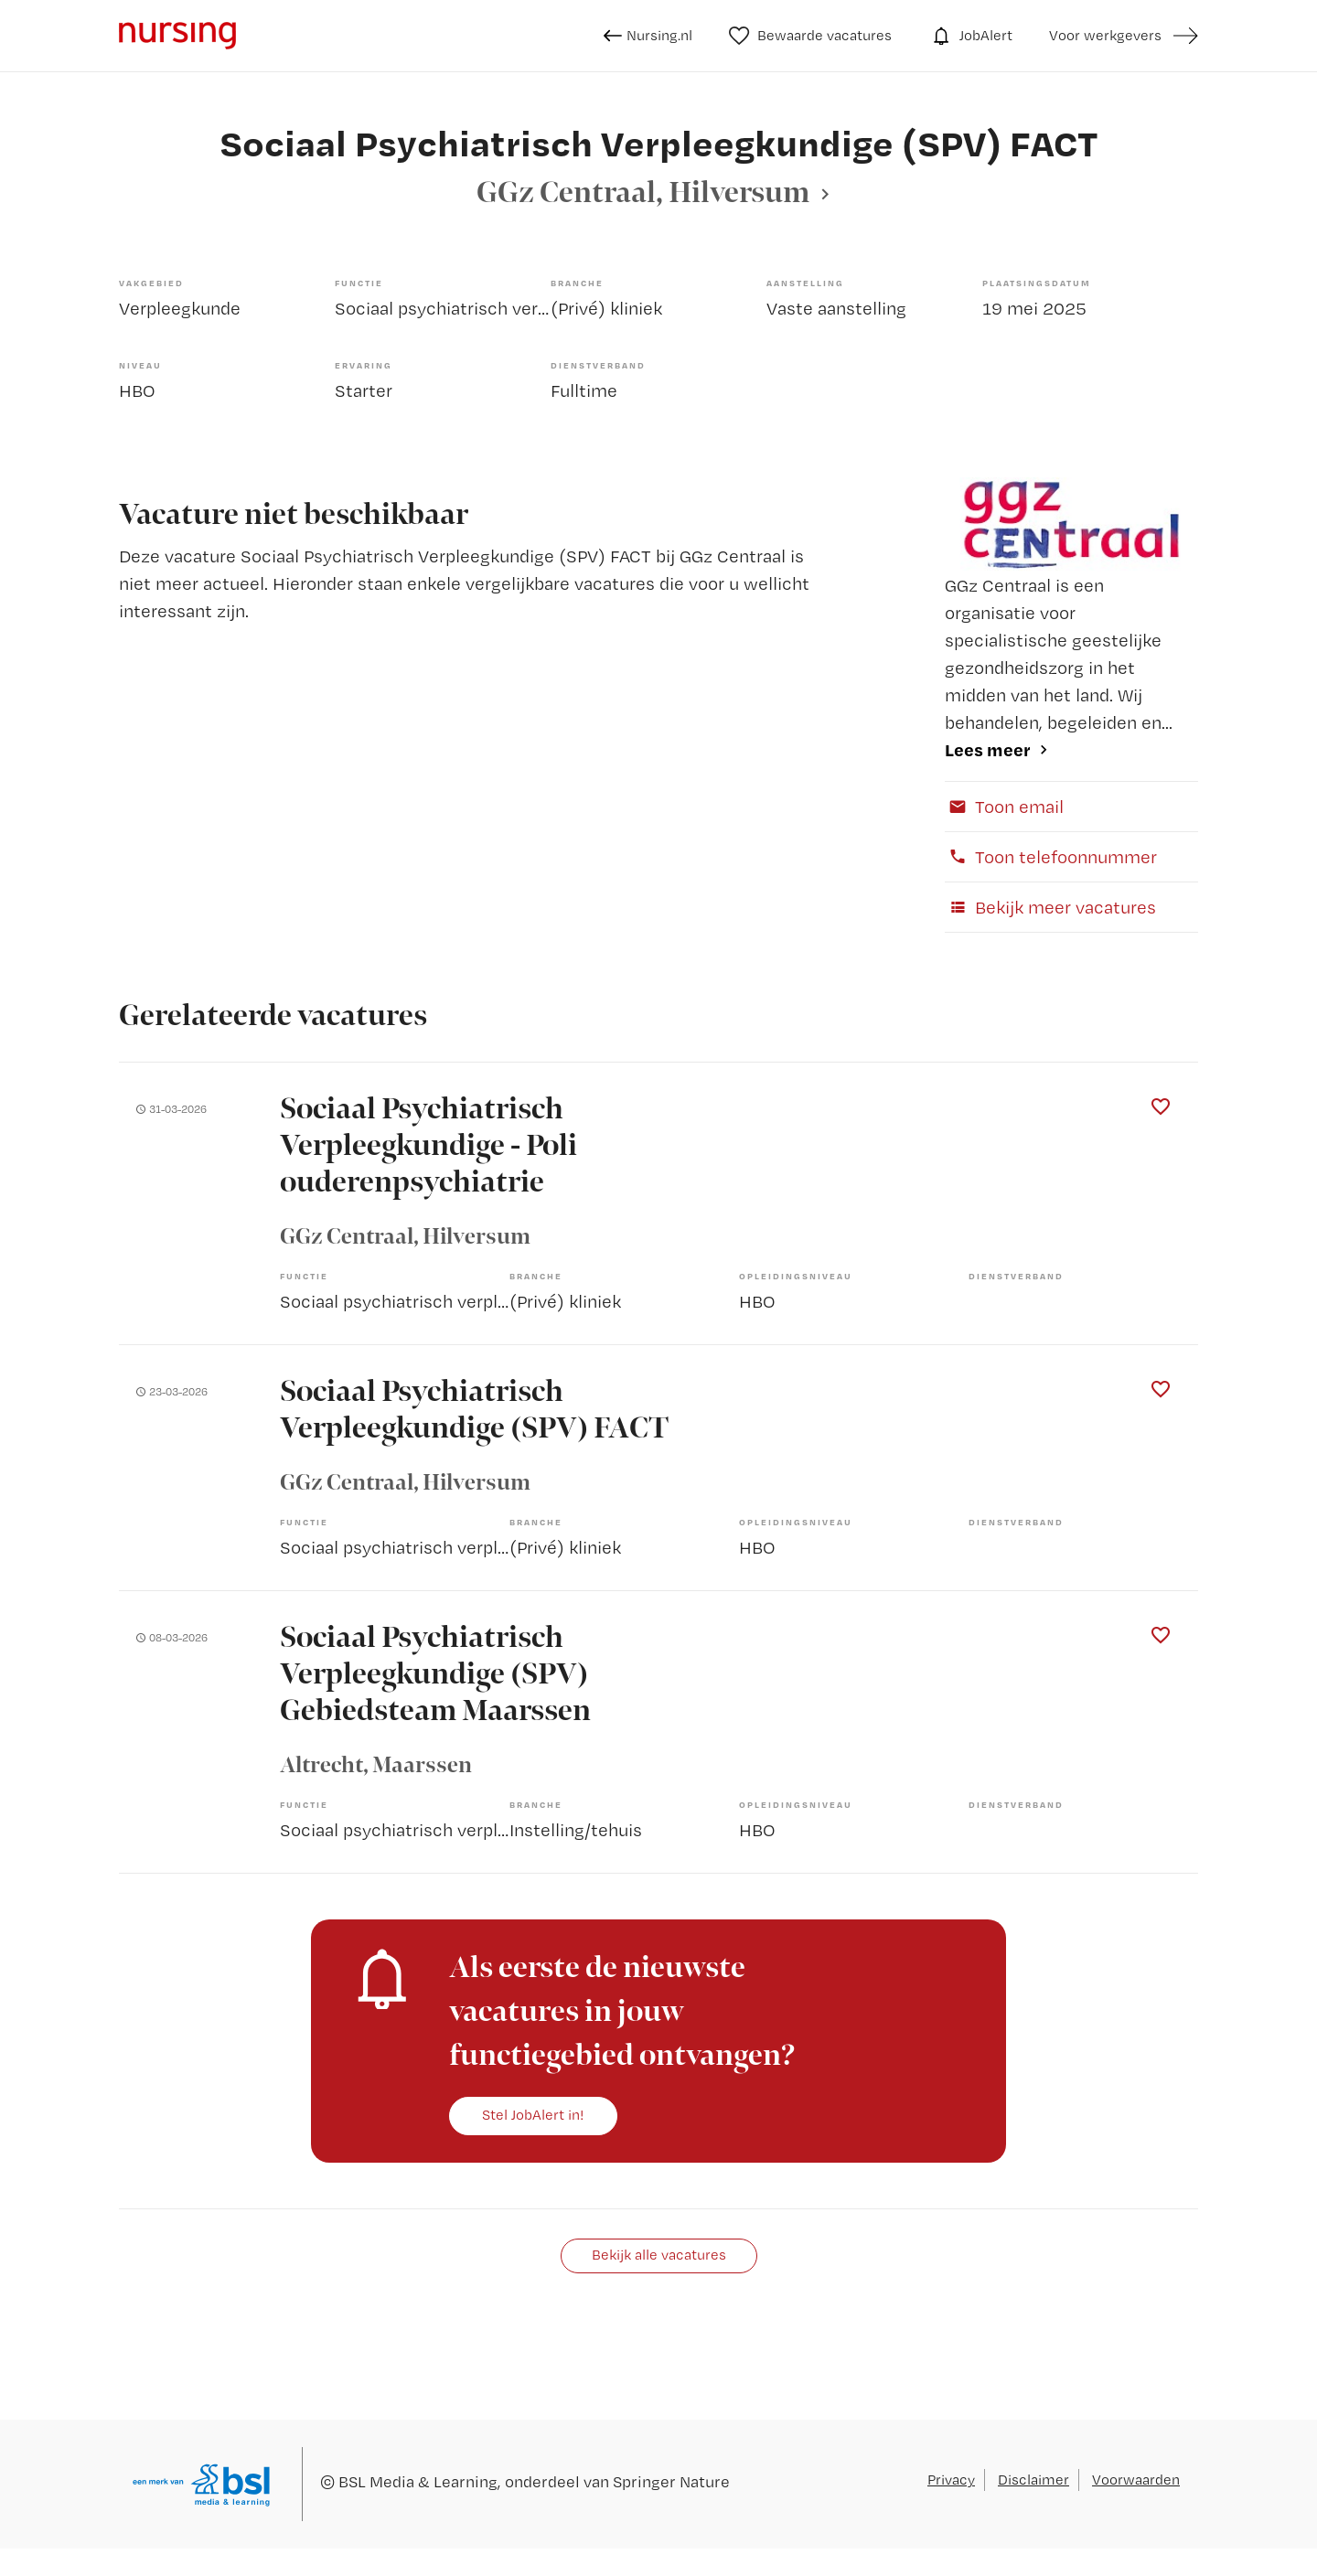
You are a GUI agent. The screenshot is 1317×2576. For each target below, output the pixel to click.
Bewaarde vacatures (811, 36)
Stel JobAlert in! (533, 2114)
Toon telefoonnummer (1051, 857)
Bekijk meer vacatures (1050, 907)
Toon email (1004, 807)
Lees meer (988, 749)
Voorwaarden (1136, 2479)
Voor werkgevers (1105, 35)
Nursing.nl (648, 36)
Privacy (951, 2479)
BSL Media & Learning (418, 2481)
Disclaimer (1033, 2479)
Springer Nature (671, 2481)
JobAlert (970, 36)
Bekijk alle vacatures (659, 2254)
